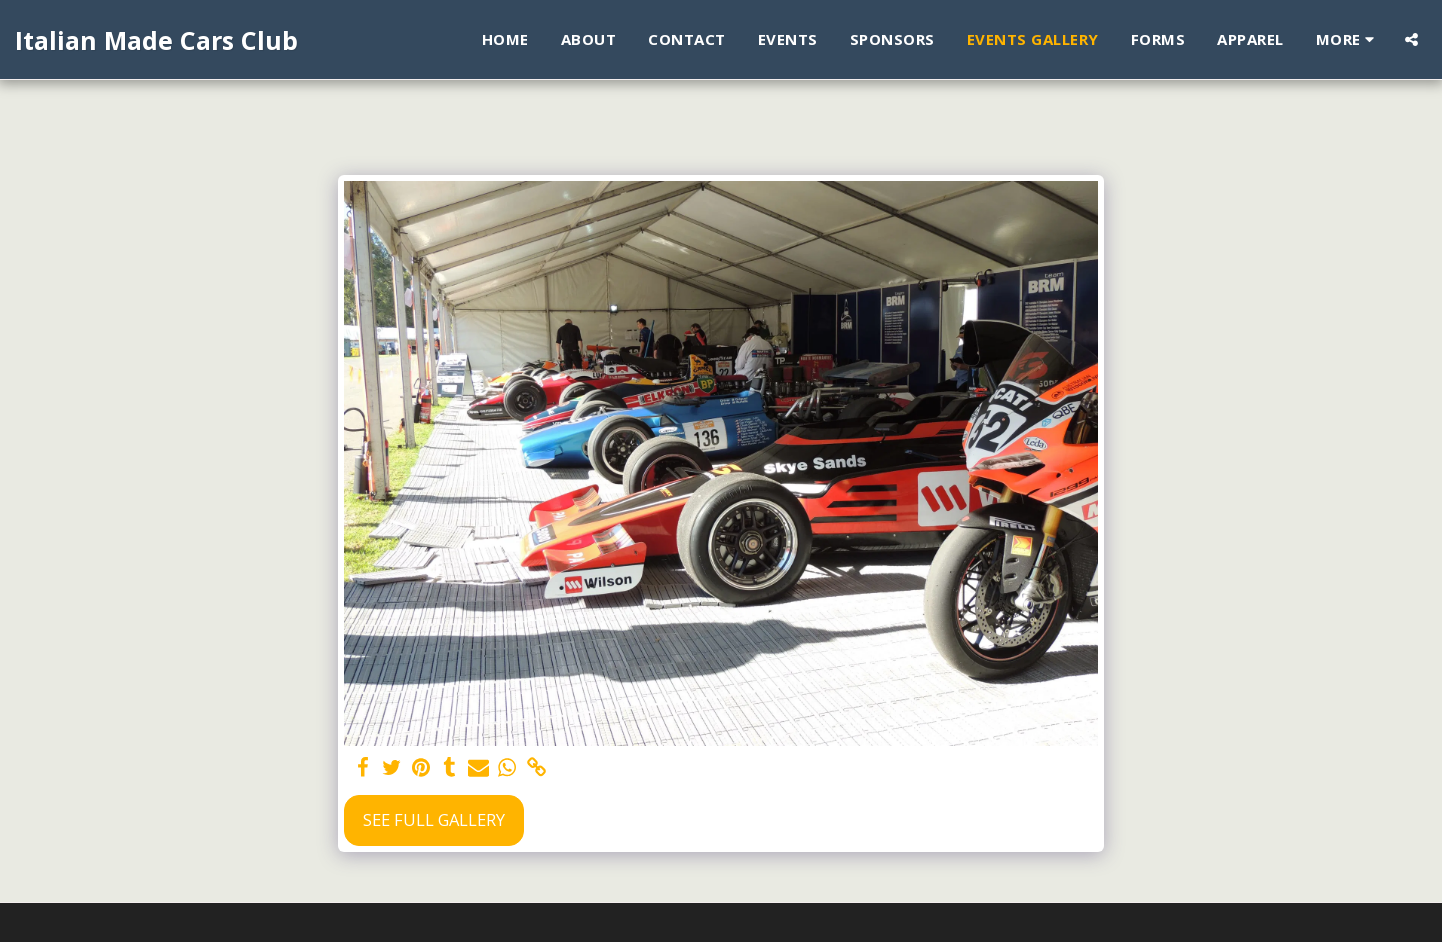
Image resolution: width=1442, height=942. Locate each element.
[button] (1411, 39)
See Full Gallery (434, 819)
